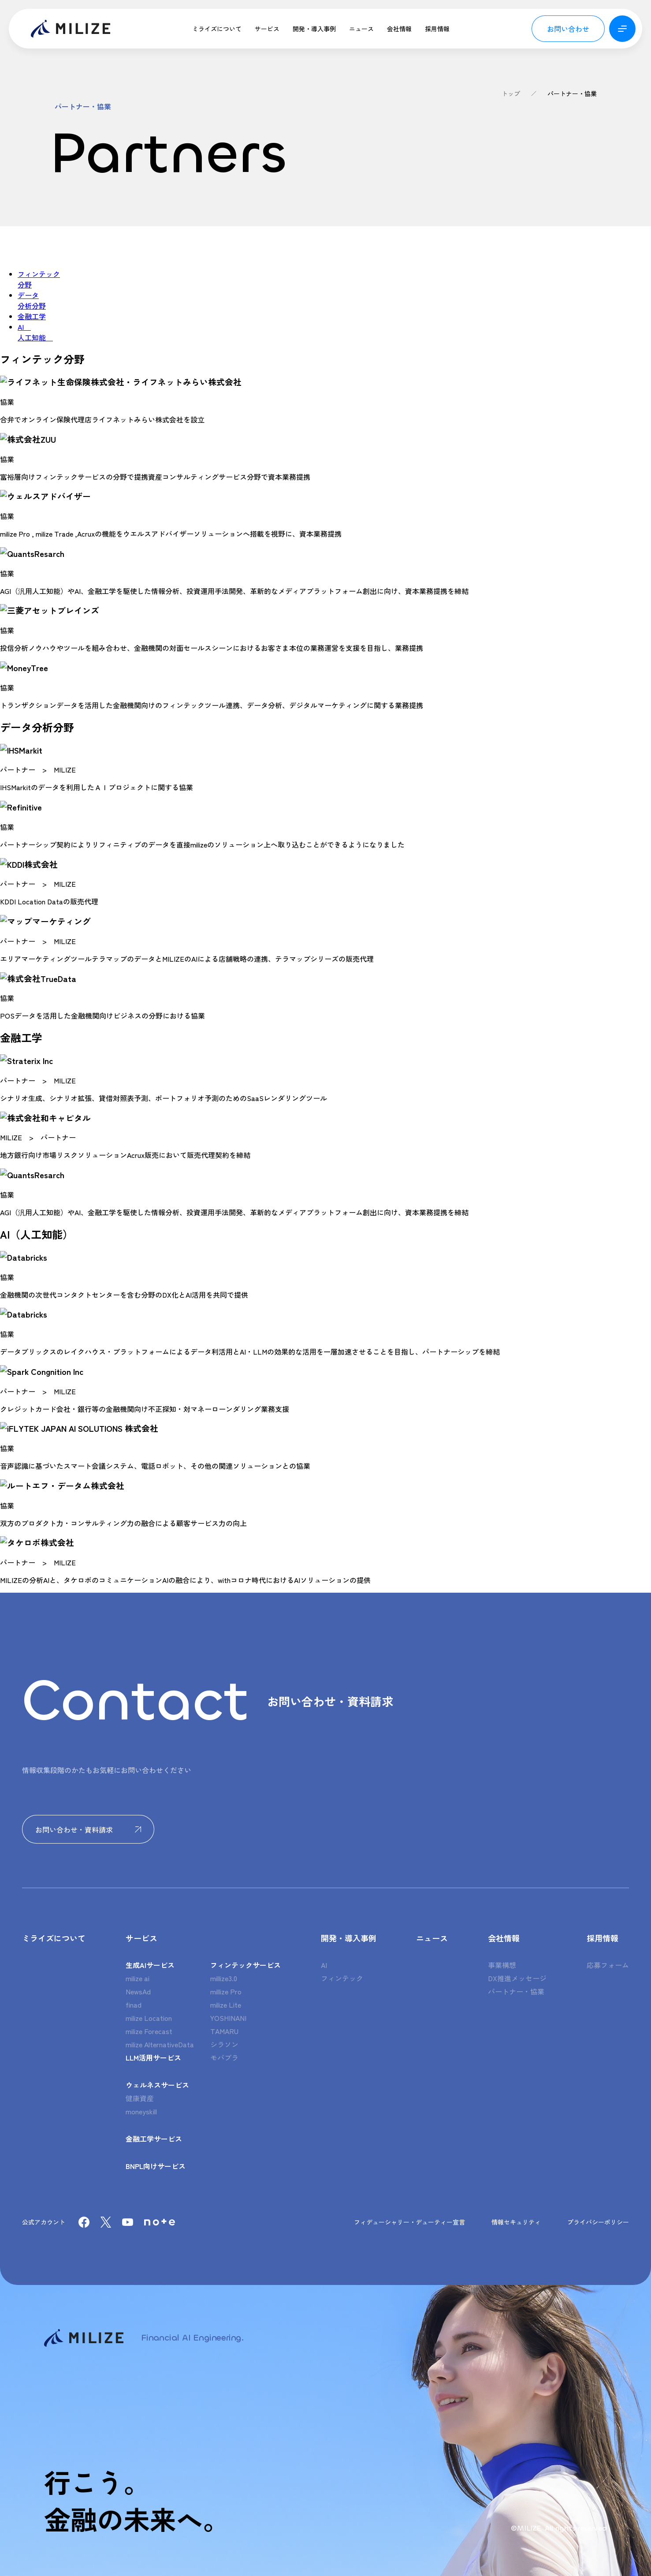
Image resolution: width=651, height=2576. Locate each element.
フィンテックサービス (245, 1965)
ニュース (361, 28)
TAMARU (224, 2031)
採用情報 (437, 28)
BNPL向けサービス (156, 2166)
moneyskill (141, 2111)
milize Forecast (149, 2031)
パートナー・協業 (572, 93)
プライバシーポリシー (598, 2222)
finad (133, 2004)
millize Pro (226, 1991)
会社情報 (399, 28)
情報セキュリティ (516, 2222)
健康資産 (140, 2098)
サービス (267, 28)
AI (324, 1965)
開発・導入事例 (314, 28)
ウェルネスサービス (157, 2084)
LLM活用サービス (153, 2057)
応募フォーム (608, 1965)
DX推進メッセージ (517, 1978)
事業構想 (502, 1965)
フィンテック (342, 1978)
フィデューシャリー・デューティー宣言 (409, 2222)
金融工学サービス (154, 2138)
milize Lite (225, 2004)
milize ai (137, 1978)
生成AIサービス (150, 1965)
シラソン (224, 2044)
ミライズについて (217, 28)
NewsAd (138, 1991)
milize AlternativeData (160, 2044)
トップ (511, 93)
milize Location (149, 2017)
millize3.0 (223, 1978)
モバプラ (224, 2057)
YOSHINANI (228, 2017)
